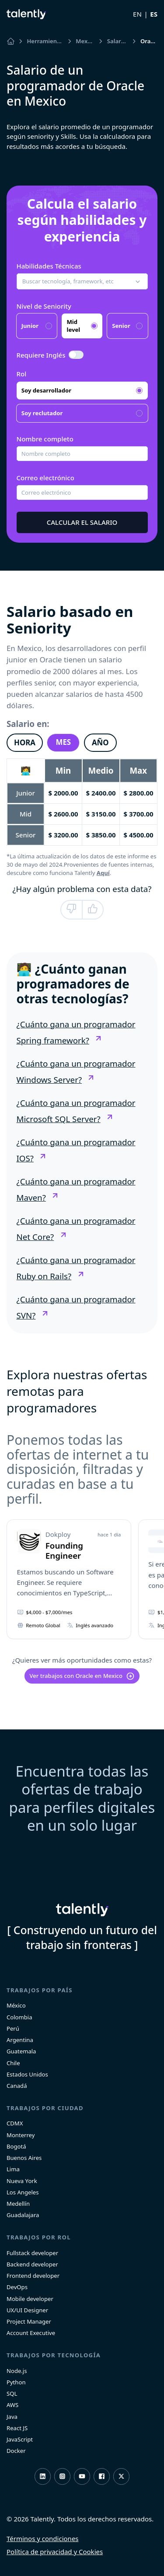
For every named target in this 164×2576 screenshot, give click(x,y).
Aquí (103, 873)
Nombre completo (45, 438)
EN (137, 14)
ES (153, 14)
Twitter (121, 2476)
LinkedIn (42, 2476)
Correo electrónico (45, 477)
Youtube (82, 2476)
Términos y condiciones (43, 2538)
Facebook (101, 2476)
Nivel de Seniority (44, 306)
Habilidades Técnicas (49, 266)
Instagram (62, 2476)
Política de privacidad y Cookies (55, 2551)
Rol (22, 373)
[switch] (76, 355)
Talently (26, 14)
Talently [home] (82, 1909)
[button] (82, 281)
